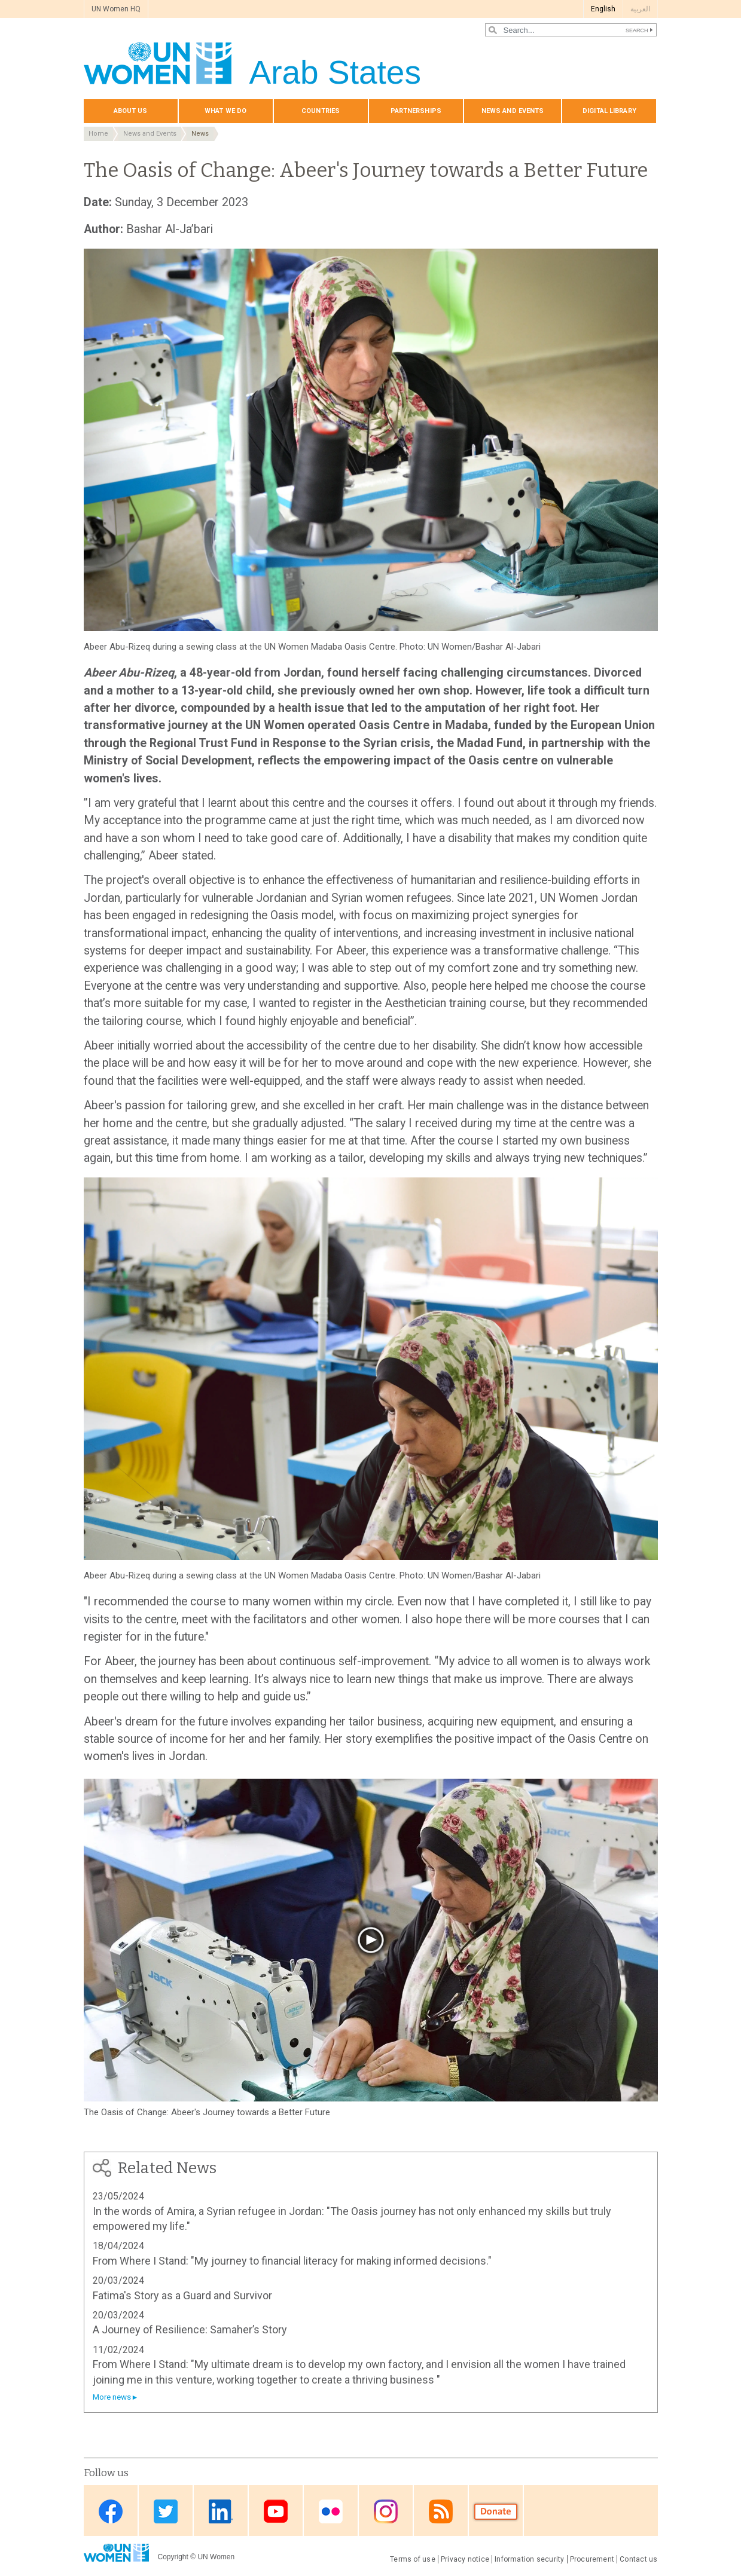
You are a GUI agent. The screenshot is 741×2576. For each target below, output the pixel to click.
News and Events (149, 133)
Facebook (111, 2512)
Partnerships (416, 111)
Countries (320, 111)
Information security (530, 2559)
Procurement (592, 2559)
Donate (496, 2512)
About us (131, 111)
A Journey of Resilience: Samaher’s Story (190, 2329)
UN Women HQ (116, 9)
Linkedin (221, 2512)
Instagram (386, 2512)
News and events (512, 111)
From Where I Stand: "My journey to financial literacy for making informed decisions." (292, 2260)
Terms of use (412, 2559)
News (200, 133)
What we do (225, 111)
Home (98, 133)
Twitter (166, 2512)
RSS (441, 2512)
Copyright (173, 2557)
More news (112, 2397)
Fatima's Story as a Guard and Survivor (182, 2295)
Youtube (276, 2512)
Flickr (331, 2512)
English (603, 9)
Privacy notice (465, 2559)
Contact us (638, 2559)
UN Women (215, 2557)
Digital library (609, 111)
